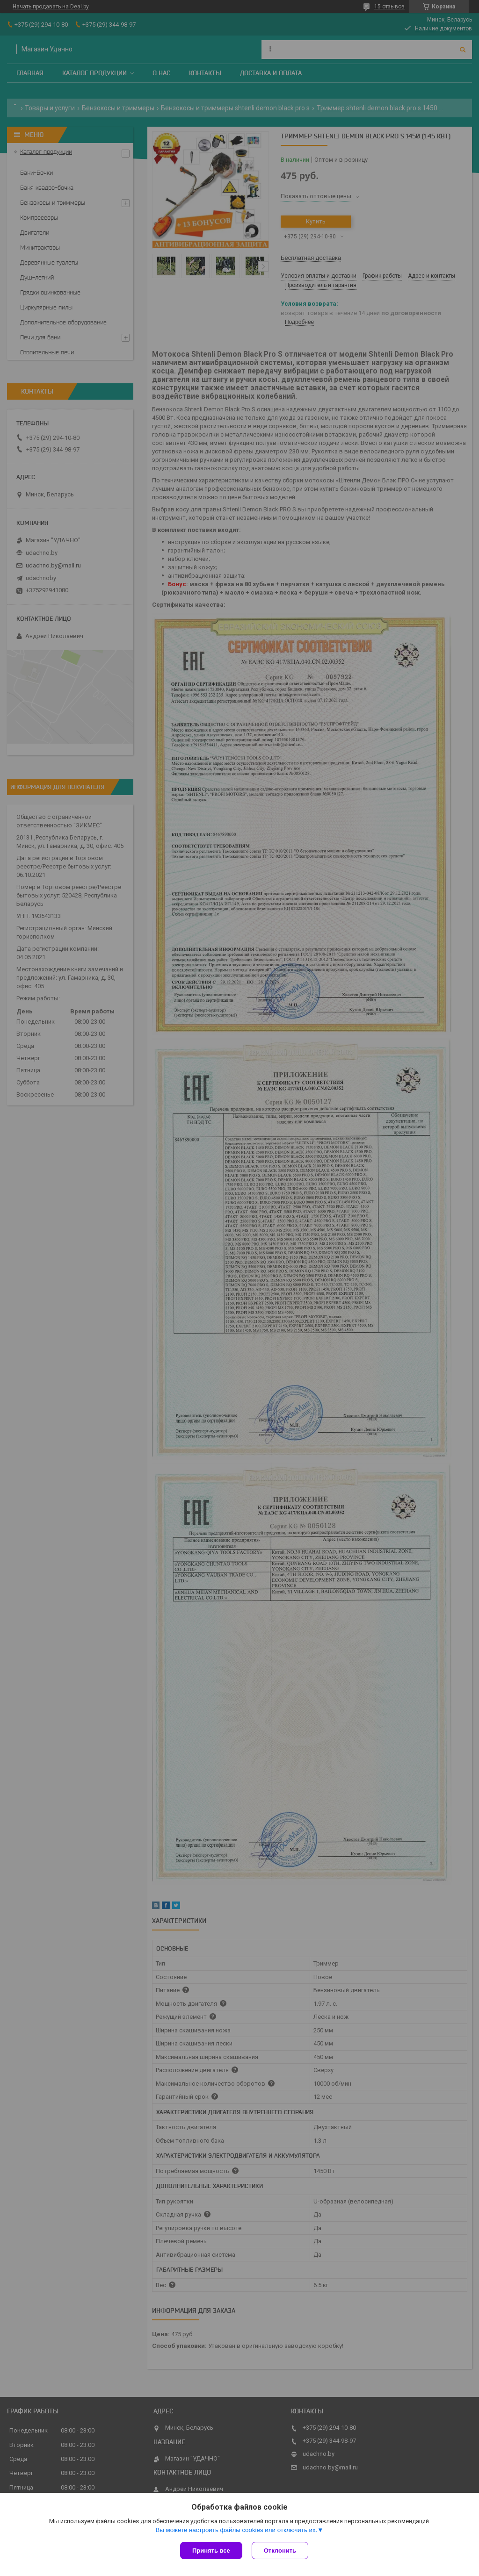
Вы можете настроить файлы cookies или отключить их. (236, 2529)
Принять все (211, 2550)
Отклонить (280, 2550)
